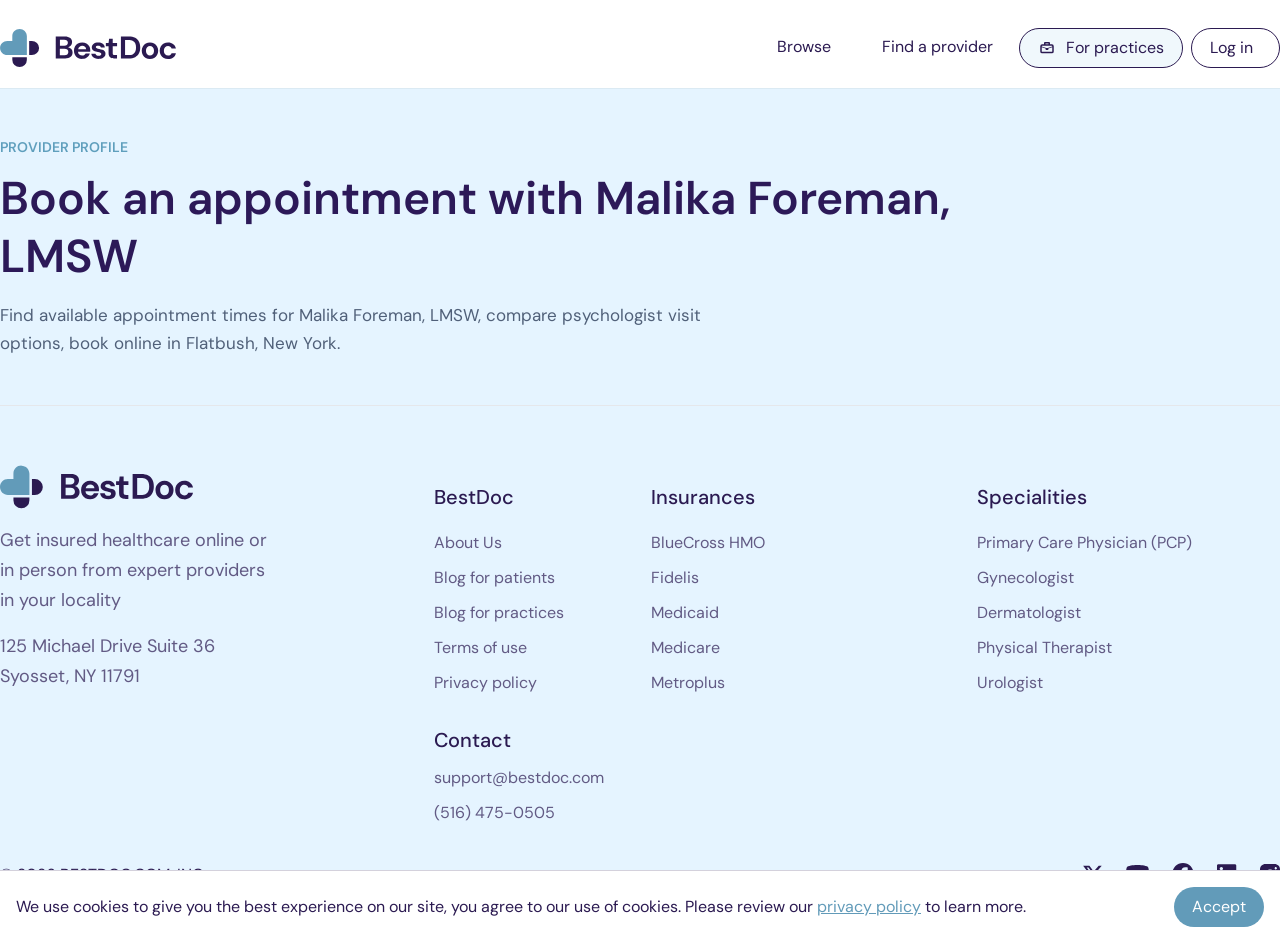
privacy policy (869, 906)
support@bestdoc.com (519, 777)
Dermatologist (1029, 612)
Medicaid (685, 612)
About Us (468, 542)
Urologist (1010, 682)
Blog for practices (499, 612)
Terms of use (480, 647)
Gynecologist (1025, 577)
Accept (1219, 906)
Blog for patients (494, 577)
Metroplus (688, 682)
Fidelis (675, 577)
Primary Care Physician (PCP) (1084, 542)
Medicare (685, 647)
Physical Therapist (1044, 647)
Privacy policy (485, 682)
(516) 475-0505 (494, 812)
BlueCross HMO (708, 542)
